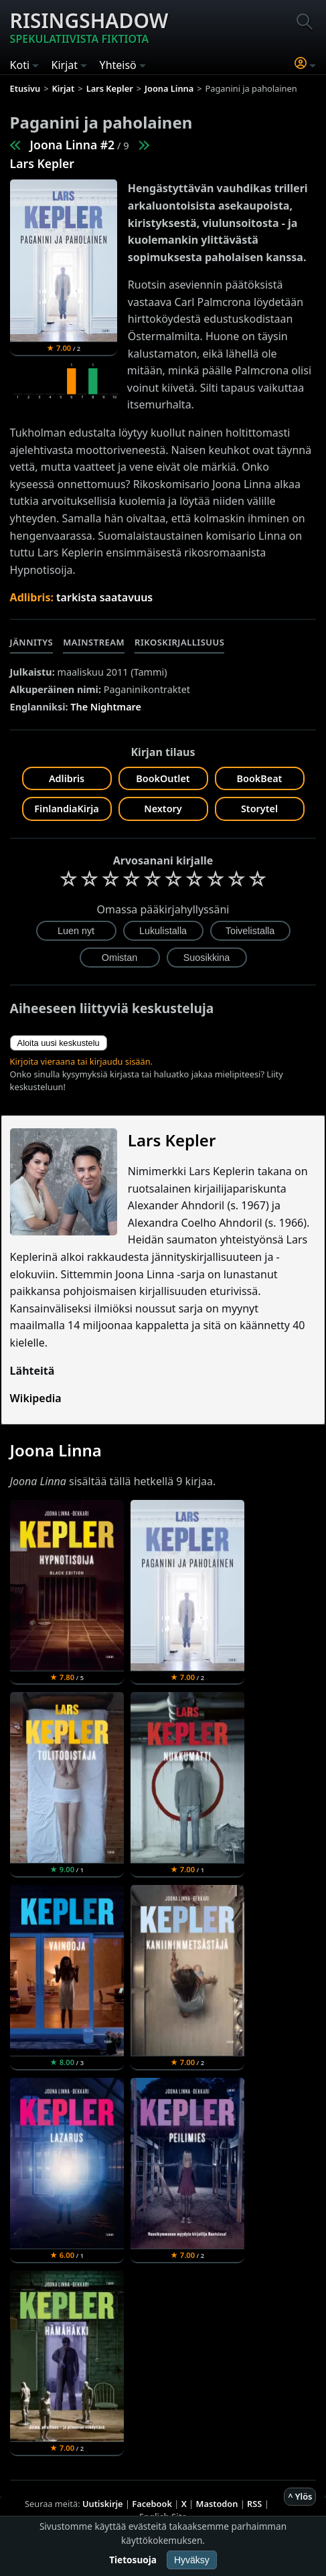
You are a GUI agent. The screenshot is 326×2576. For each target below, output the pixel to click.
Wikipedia (36, 1398)
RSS (254, 2504)
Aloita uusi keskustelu (58, 1043)
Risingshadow (89, 27)
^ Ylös (300, 2496)
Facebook (152, 2504)
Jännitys (32, 642)
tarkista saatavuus (104, 597)
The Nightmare (105, 706)
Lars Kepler (42, 163)
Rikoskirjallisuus (179, 642)
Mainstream (94, 642)
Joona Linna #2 (72, 145)
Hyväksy (192, 2560)
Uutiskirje (102, 2504)
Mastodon (217, 2504)
